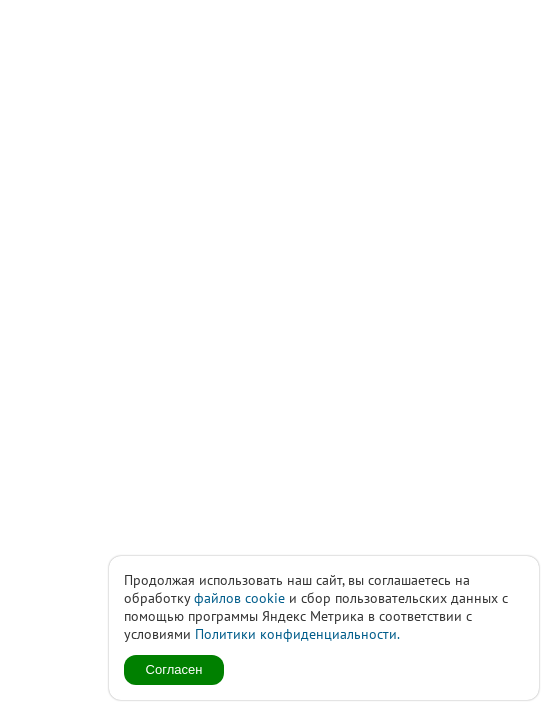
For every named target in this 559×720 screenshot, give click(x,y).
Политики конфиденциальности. (297, 634)
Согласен (174, 669)
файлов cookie (239, 598)
